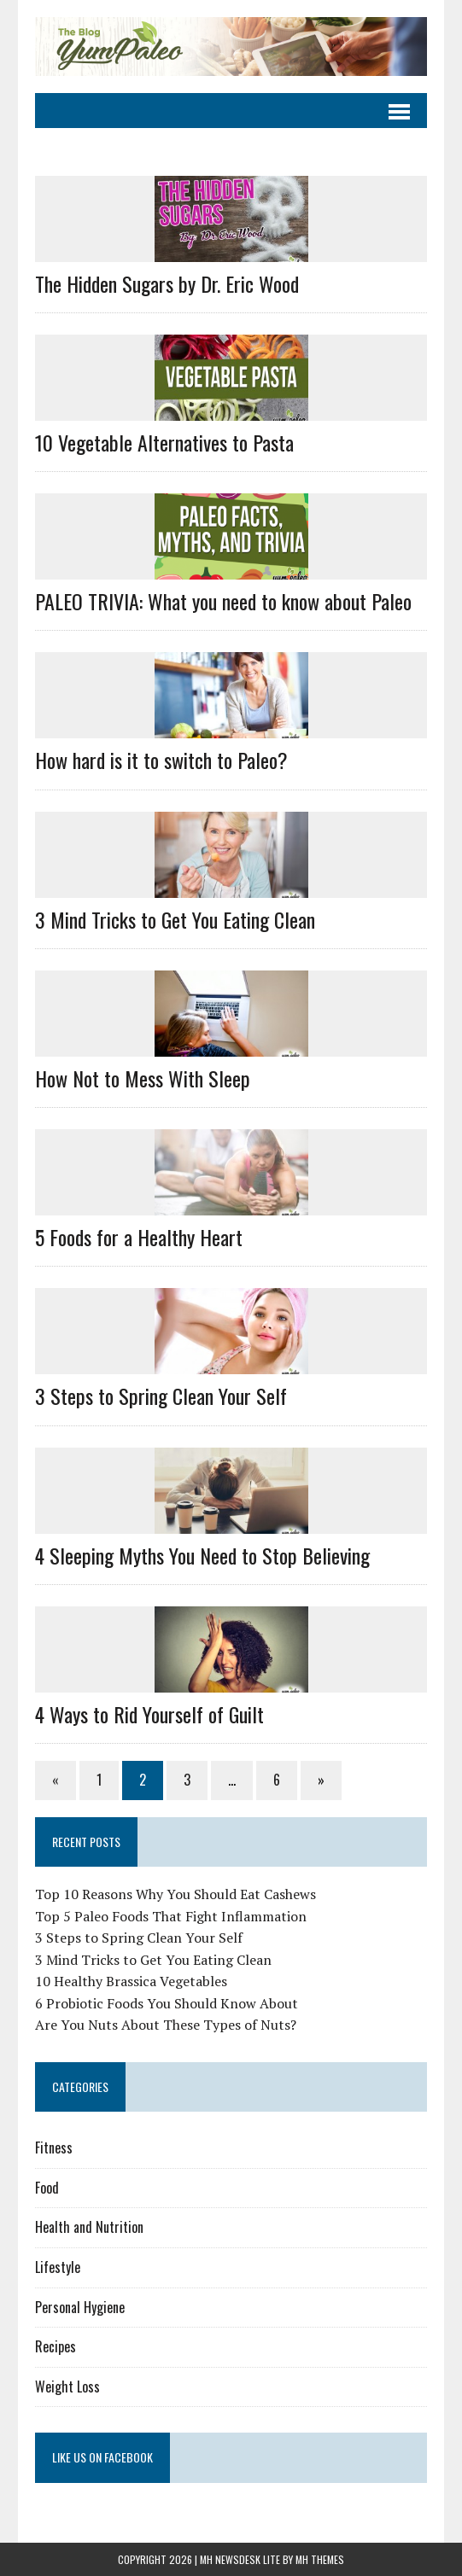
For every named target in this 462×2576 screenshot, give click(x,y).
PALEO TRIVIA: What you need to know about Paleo (223, 601)
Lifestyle (57, 2267)
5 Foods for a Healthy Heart (139, 1236)
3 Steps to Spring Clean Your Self (161, 1395)
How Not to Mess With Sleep (142, 1078)
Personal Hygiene (80, 2307)
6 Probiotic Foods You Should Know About (166, 2003)
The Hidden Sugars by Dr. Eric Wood (167, 283)
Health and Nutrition (89, 2227)
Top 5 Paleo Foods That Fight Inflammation (171, 1916)
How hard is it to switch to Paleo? (161, 759)
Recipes (55, 2346)
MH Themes (319, 2559)
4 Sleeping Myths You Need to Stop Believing (202, 1555)
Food (47, 2187)
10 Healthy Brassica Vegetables (131, 1981)
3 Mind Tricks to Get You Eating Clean (175, 919)
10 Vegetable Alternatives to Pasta (164, 442)
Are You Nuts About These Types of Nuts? (165, 2024)
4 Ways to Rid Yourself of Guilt (149, 1714)
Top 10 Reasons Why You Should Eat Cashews (175, 1894)
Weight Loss (67, 2386)
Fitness (54, 2147)
